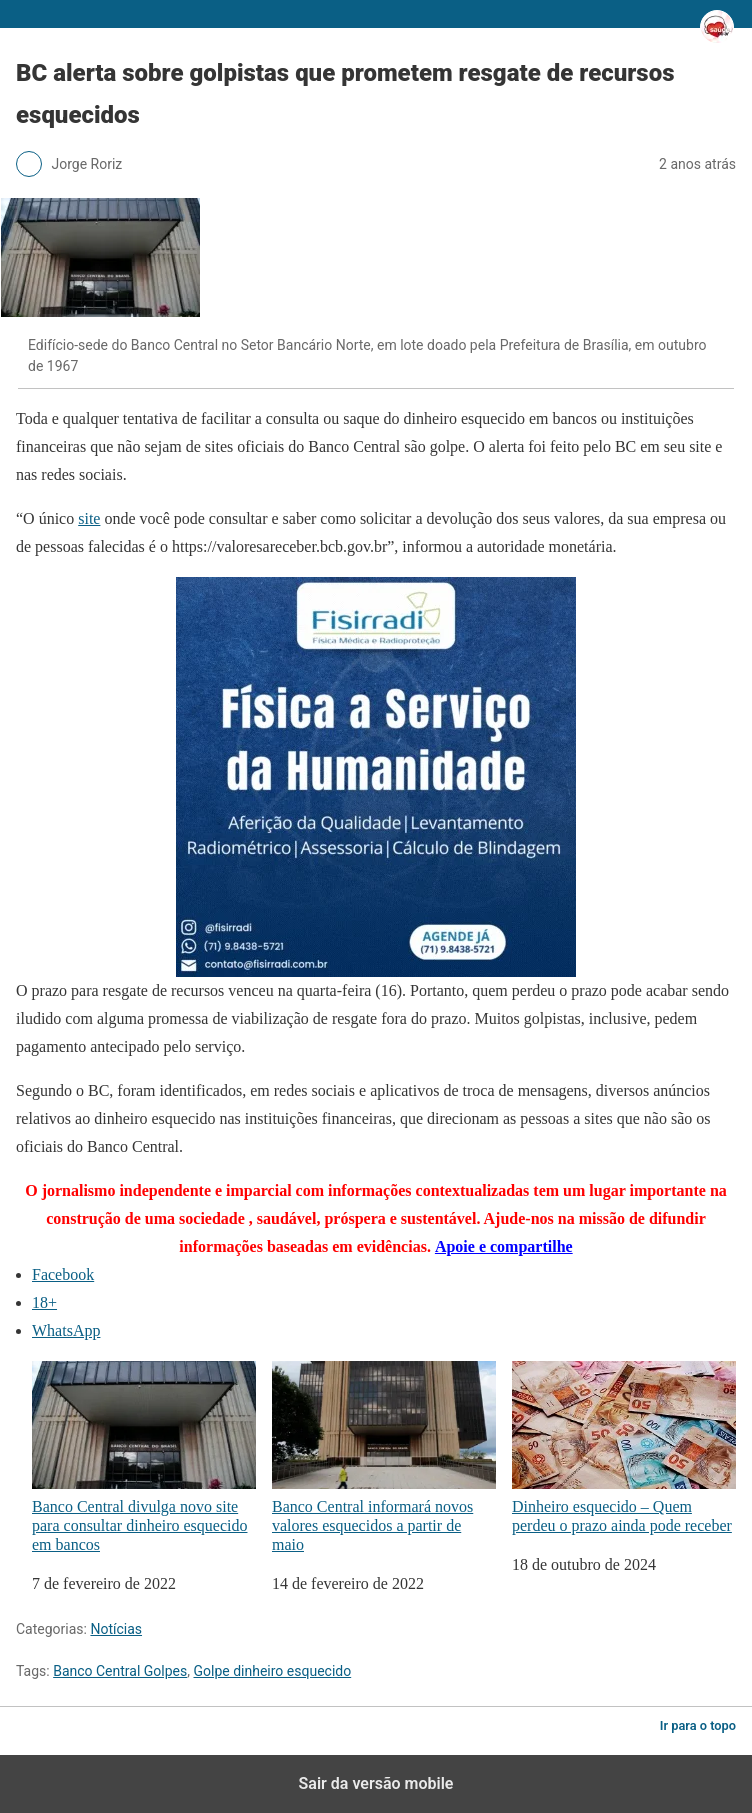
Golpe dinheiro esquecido (273, 1671)
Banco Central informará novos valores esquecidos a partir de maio (384, 1457)
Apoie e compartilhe (504, 1246)
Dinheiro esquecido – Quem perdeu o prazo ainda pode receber (624, 1447)
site (89, 518)
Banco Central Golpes (120, 1671)
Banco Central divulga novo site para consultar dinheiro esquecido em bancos (144, 1457)
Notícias (116, 1629)
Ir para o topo (698, 1725)
